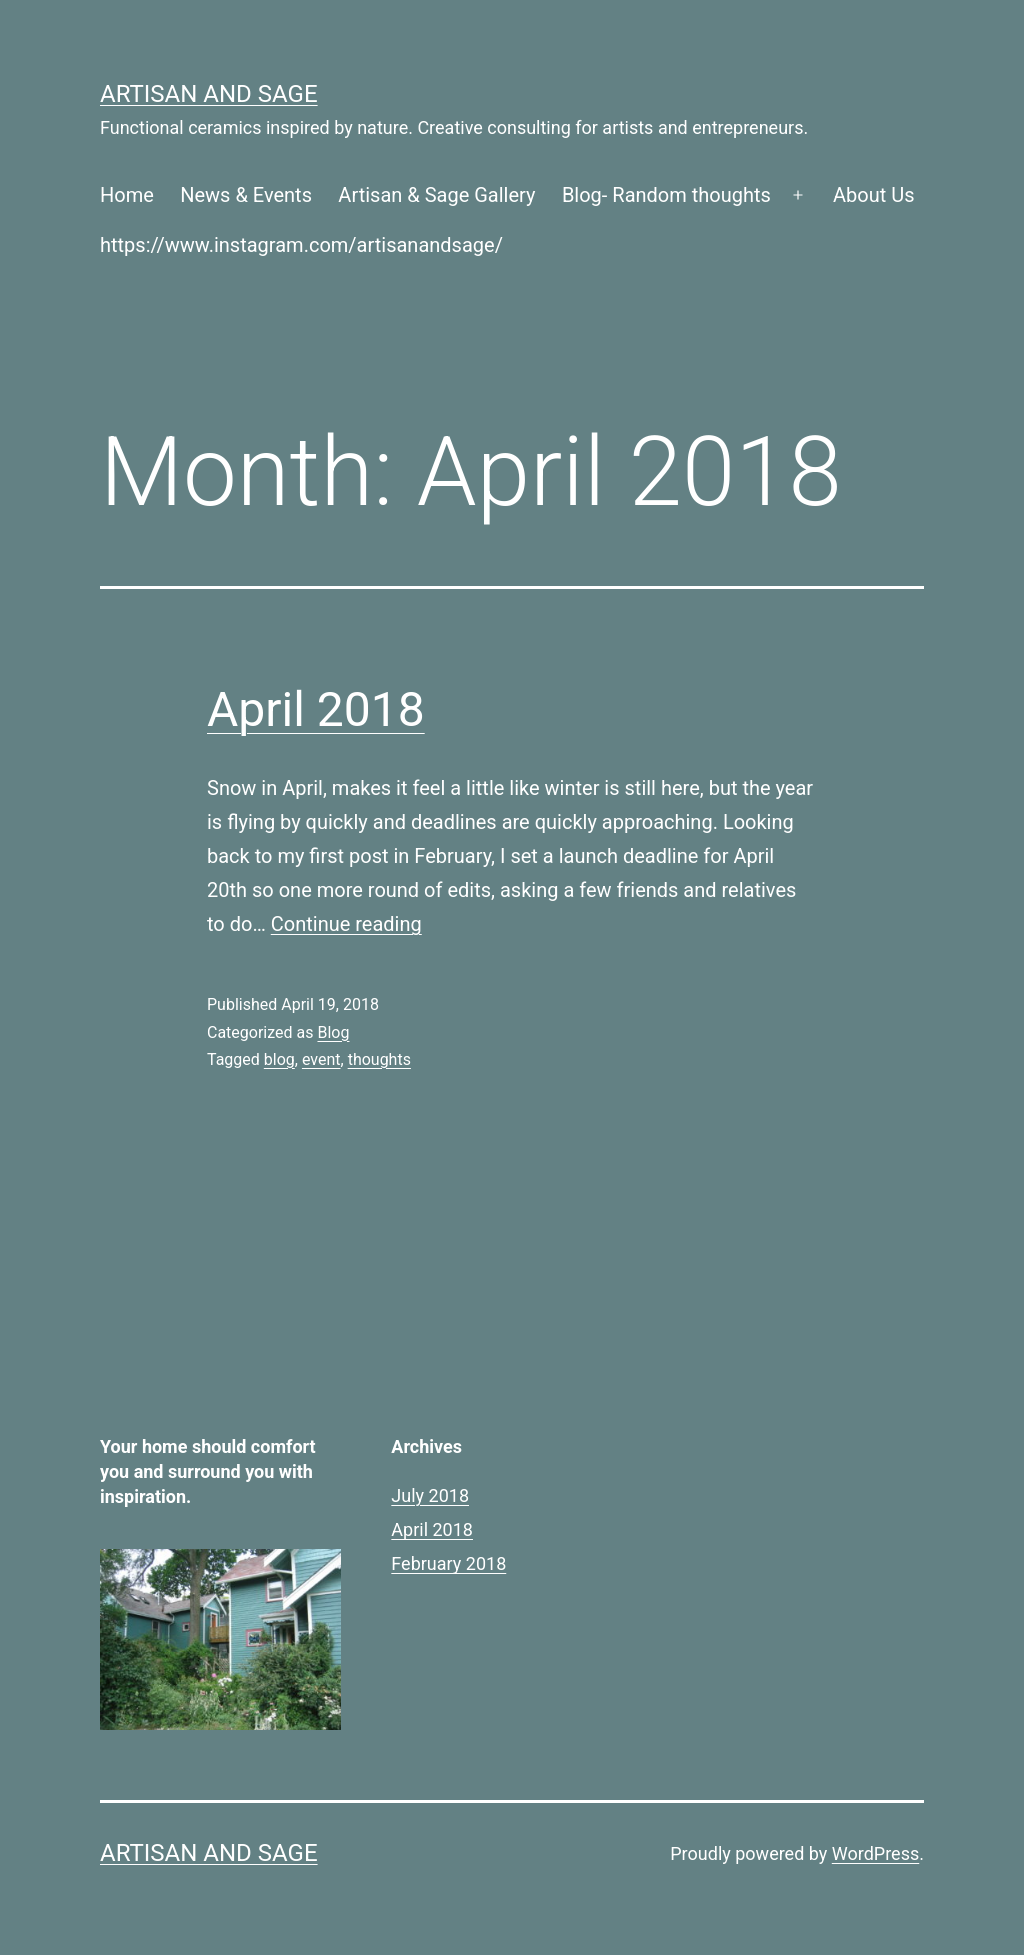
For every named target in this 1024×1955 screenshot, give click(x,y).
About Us (874, 195)
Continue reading (346, 924)
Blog (333, 1032)
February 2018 (448, 1563)
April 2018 (316, 709)
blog (279, 1059)
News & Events (246, 195)
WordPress (875, 1853)
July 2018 (430, 1495)
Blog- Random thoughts (666, 195)
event (321, 1059)
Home (127, 195)
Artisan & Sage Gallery (436, 195)
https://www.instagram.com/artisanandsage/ (301, 245)
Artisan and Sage (209, 94)
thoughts (379, 1059)
